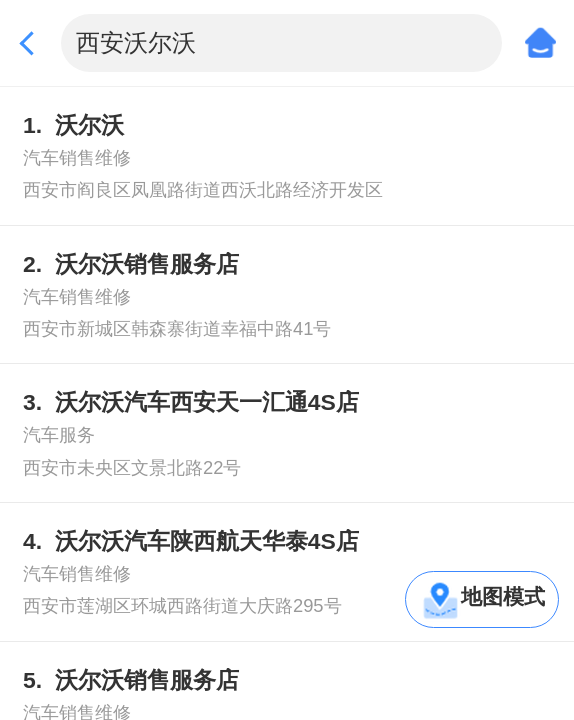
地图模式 (503, 597)
